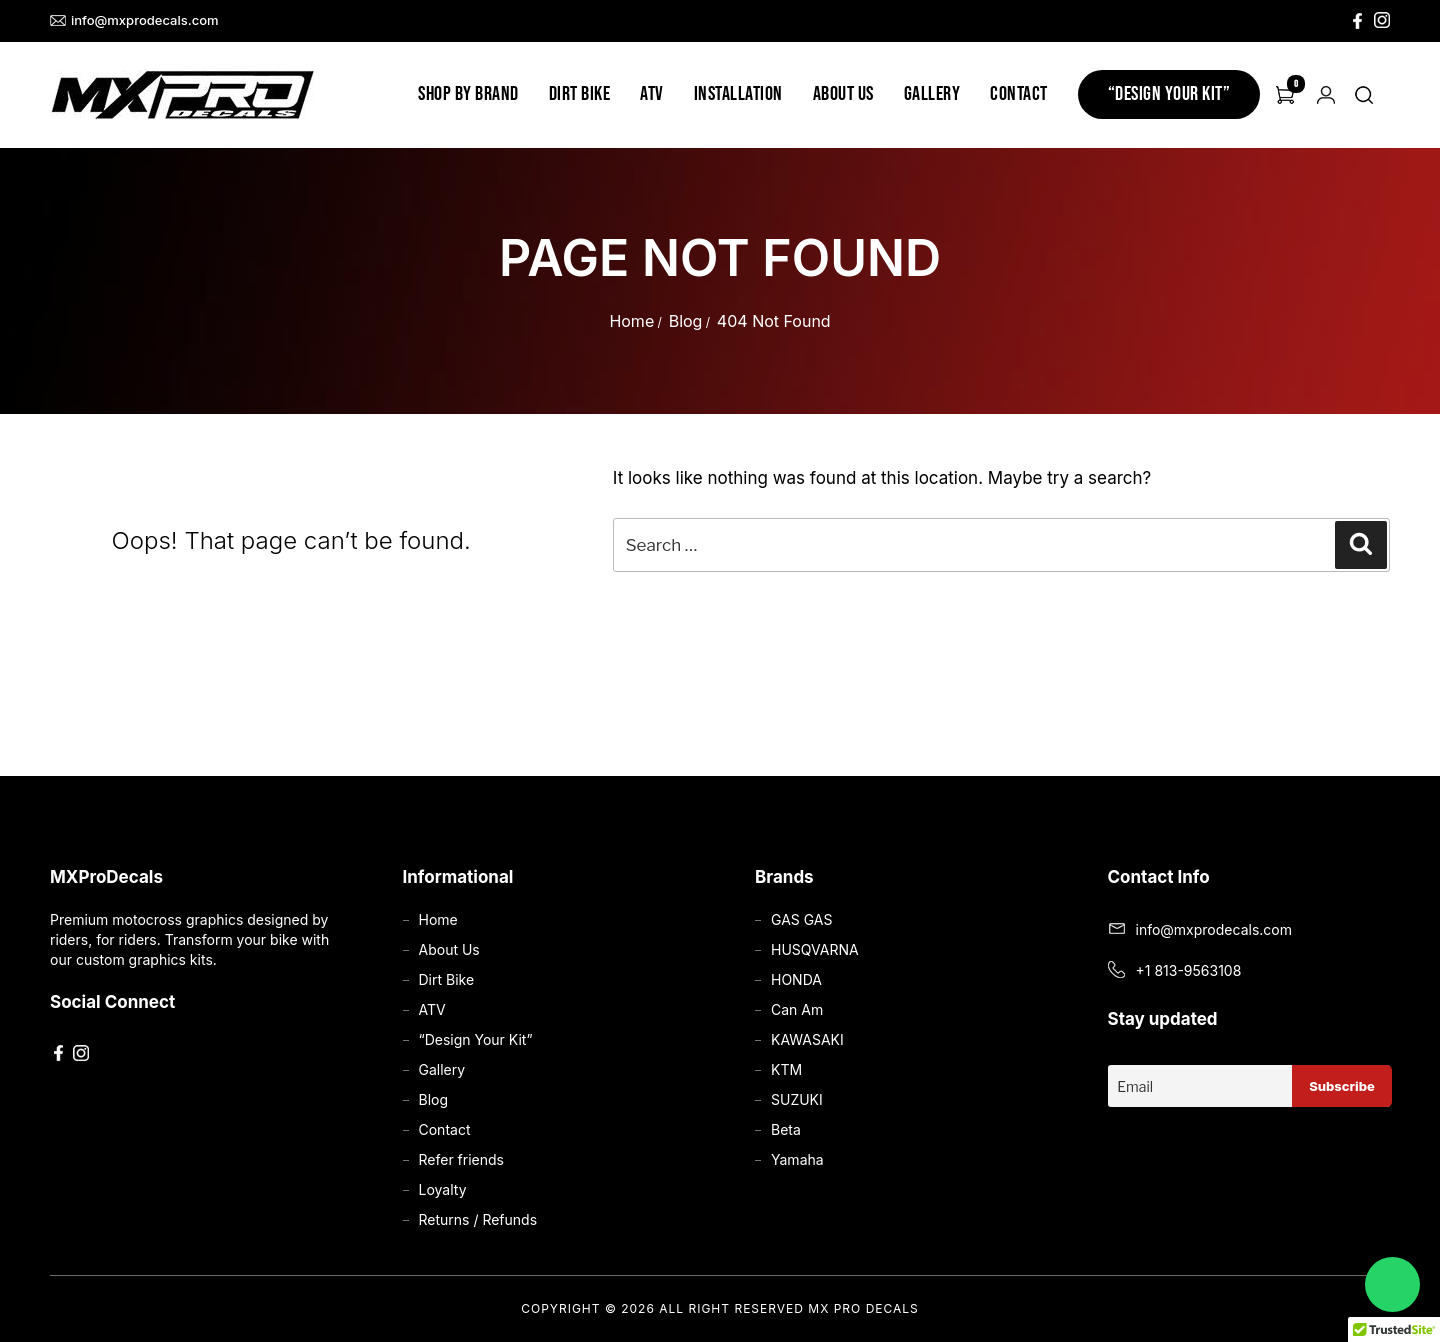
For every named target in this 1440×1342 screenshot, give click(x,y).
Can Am (797, 1009)
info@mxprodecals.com (134, 20)
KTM (786, 1069)
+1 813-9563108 (1189, 970)
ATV (652, 94)
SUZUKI (797, 1099)
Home (631, 321)
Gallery (932, 94)
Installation (738, 94)
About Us (843, 94)
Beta (786, 1129)
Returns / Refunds (478, 1219)
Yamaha (797, 1159)
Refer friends (461, 1159)
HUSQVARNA (815, 949)
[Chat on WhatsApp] (1392, 1284)
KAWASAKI (807, 1039)
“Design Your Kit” (1169, 94)
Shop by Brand (468, 94)
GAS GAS (801, 919)
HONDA (796, 979)
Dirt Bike (580, 94)
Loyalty (443, 1189)
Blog (686, 321)
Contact (1019, 94)
